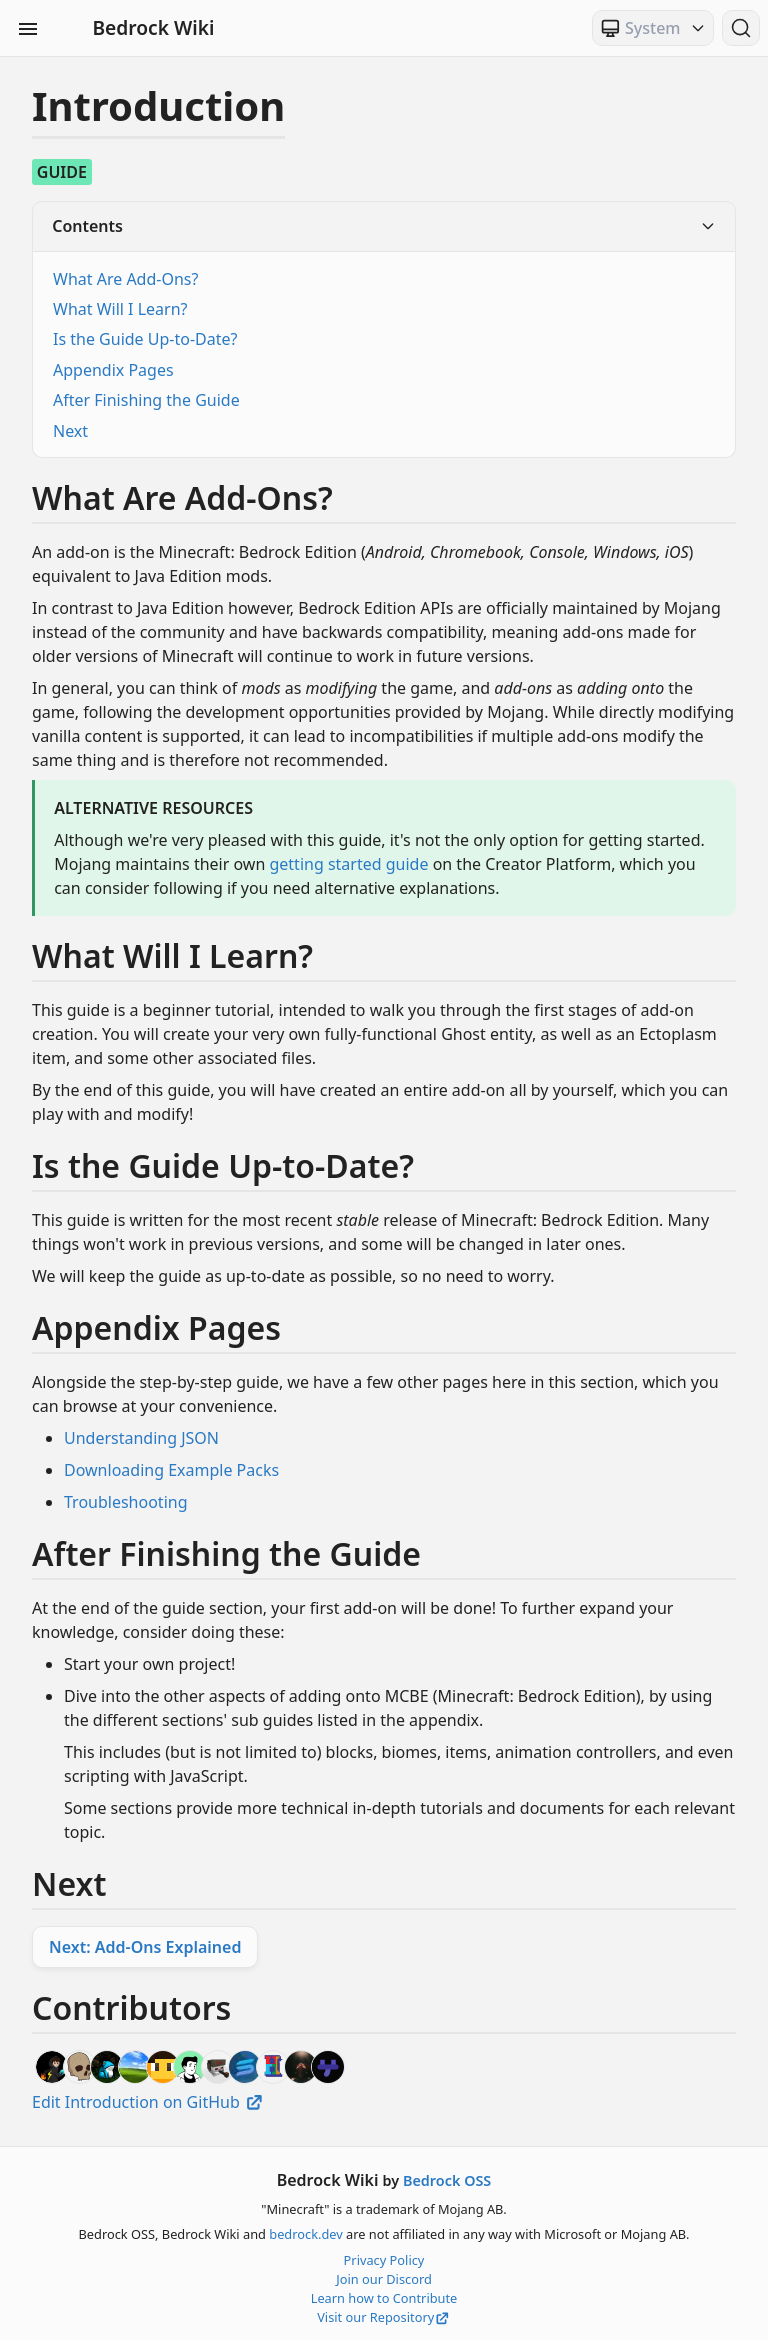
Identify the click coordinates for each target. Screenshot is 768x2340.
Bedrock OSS (447, 2180)
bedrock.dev (305, 2234)
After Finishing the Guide (146, 400)
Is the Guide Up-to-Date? (145, 339)
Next (70, 431)
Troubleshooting (126, 1502)
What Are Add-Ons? (125, 279)
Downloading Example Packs (171, 1470)
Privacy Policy (384, 2260)
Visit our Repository (384, 2317)
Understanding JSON (141, 1438)
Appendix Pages (113, 370)
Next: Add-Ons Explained (145, 1947)
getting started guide (348, 864)
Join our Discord (384, 2279)
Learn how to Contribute (384, 2298)
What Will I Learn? (120, 309)
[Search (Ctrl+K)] (741, 28)
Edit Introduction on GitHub (148, 2102)
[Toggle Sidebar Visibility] (28, 28)
